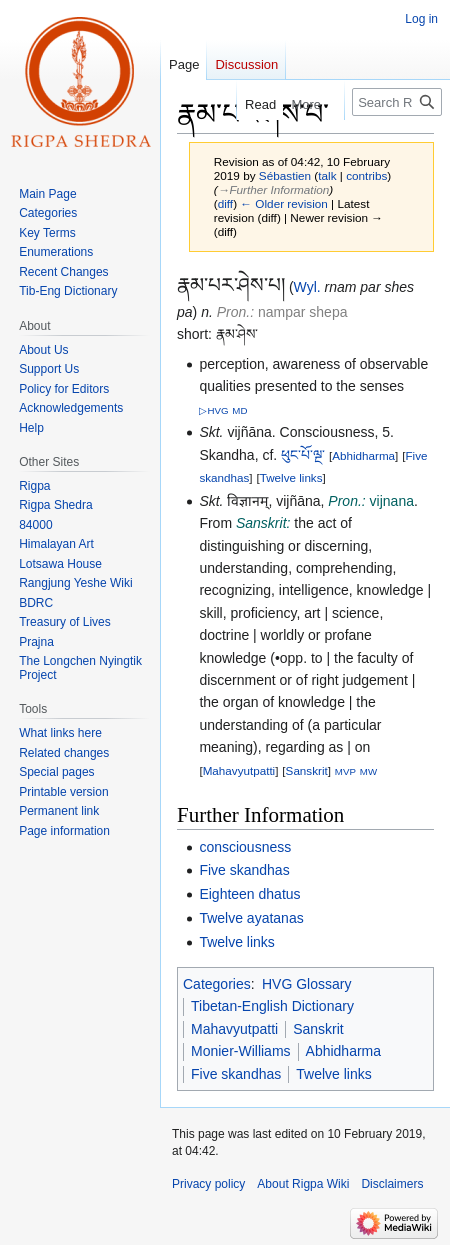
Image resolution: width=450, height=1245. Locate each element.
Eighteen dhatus (249, 894)
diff (225, 203)
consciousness (245, 847)
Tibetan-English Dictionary (272, 1006)
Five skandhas (244, 870)
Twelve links (291, 477)
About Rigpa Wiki (303, 1184)
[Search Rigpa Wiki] (397, 102)
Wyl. (307, 287)
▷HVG (213, 410)
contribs (366, 175)
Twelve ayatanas (251, 918)
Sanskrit (307, 770)
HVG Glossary (306, 984)
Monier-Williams (241, 1051)
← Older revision (284, 203)
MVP (345, 771)
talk (327, 175)
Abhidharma (363, 455)
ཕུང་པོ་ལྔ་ (303, 455)
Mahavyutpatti (239, 770)
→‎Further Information (274, 189)
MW (368, 771)
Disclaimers (392, 1184)
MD (239, 410)
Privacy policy (208, 1184)
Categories (217, 984)
